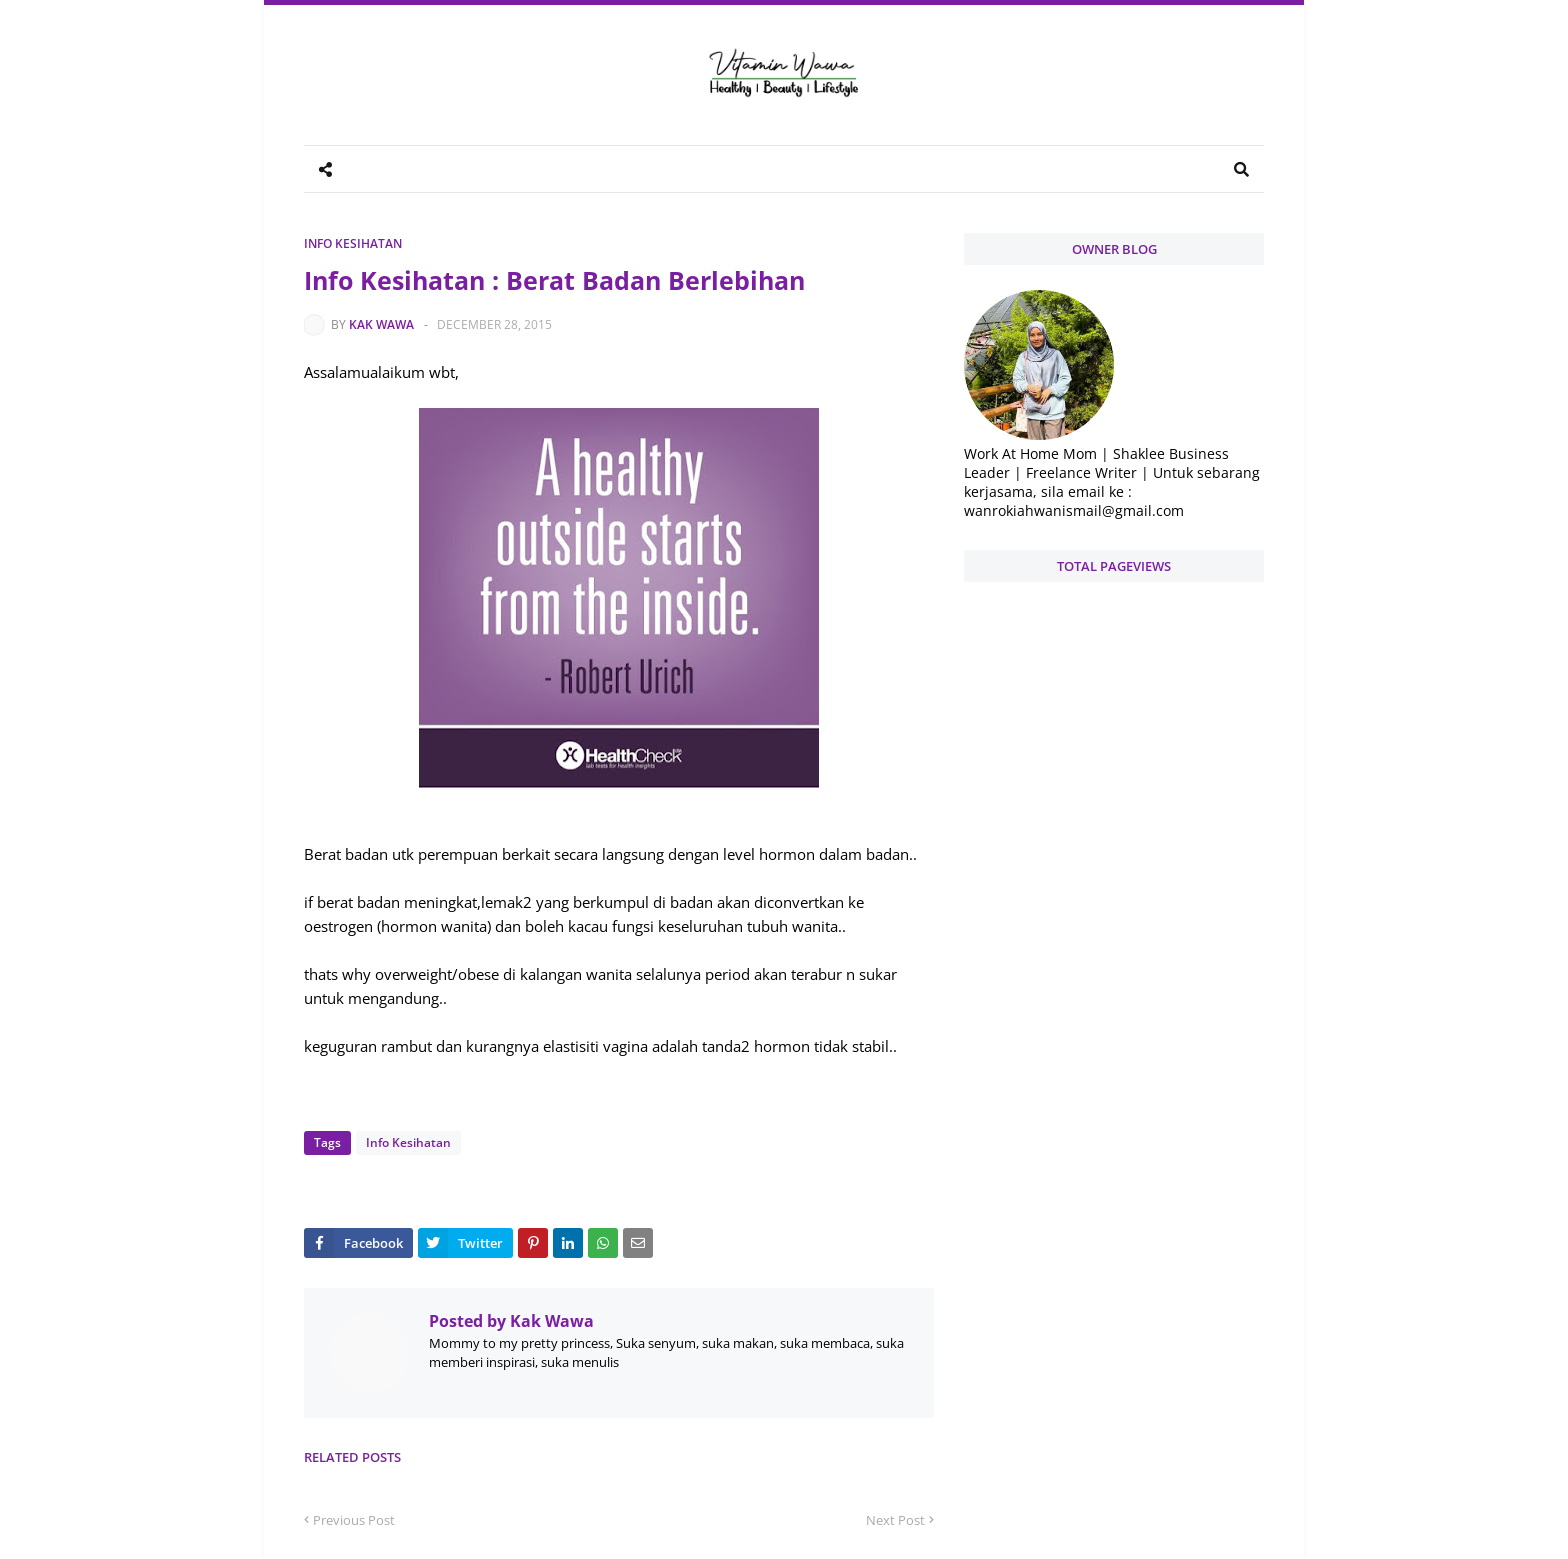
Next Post (895, 1520)
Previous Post (354, 1520)
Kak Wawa (381, 324)
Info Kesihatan (353, 243)
